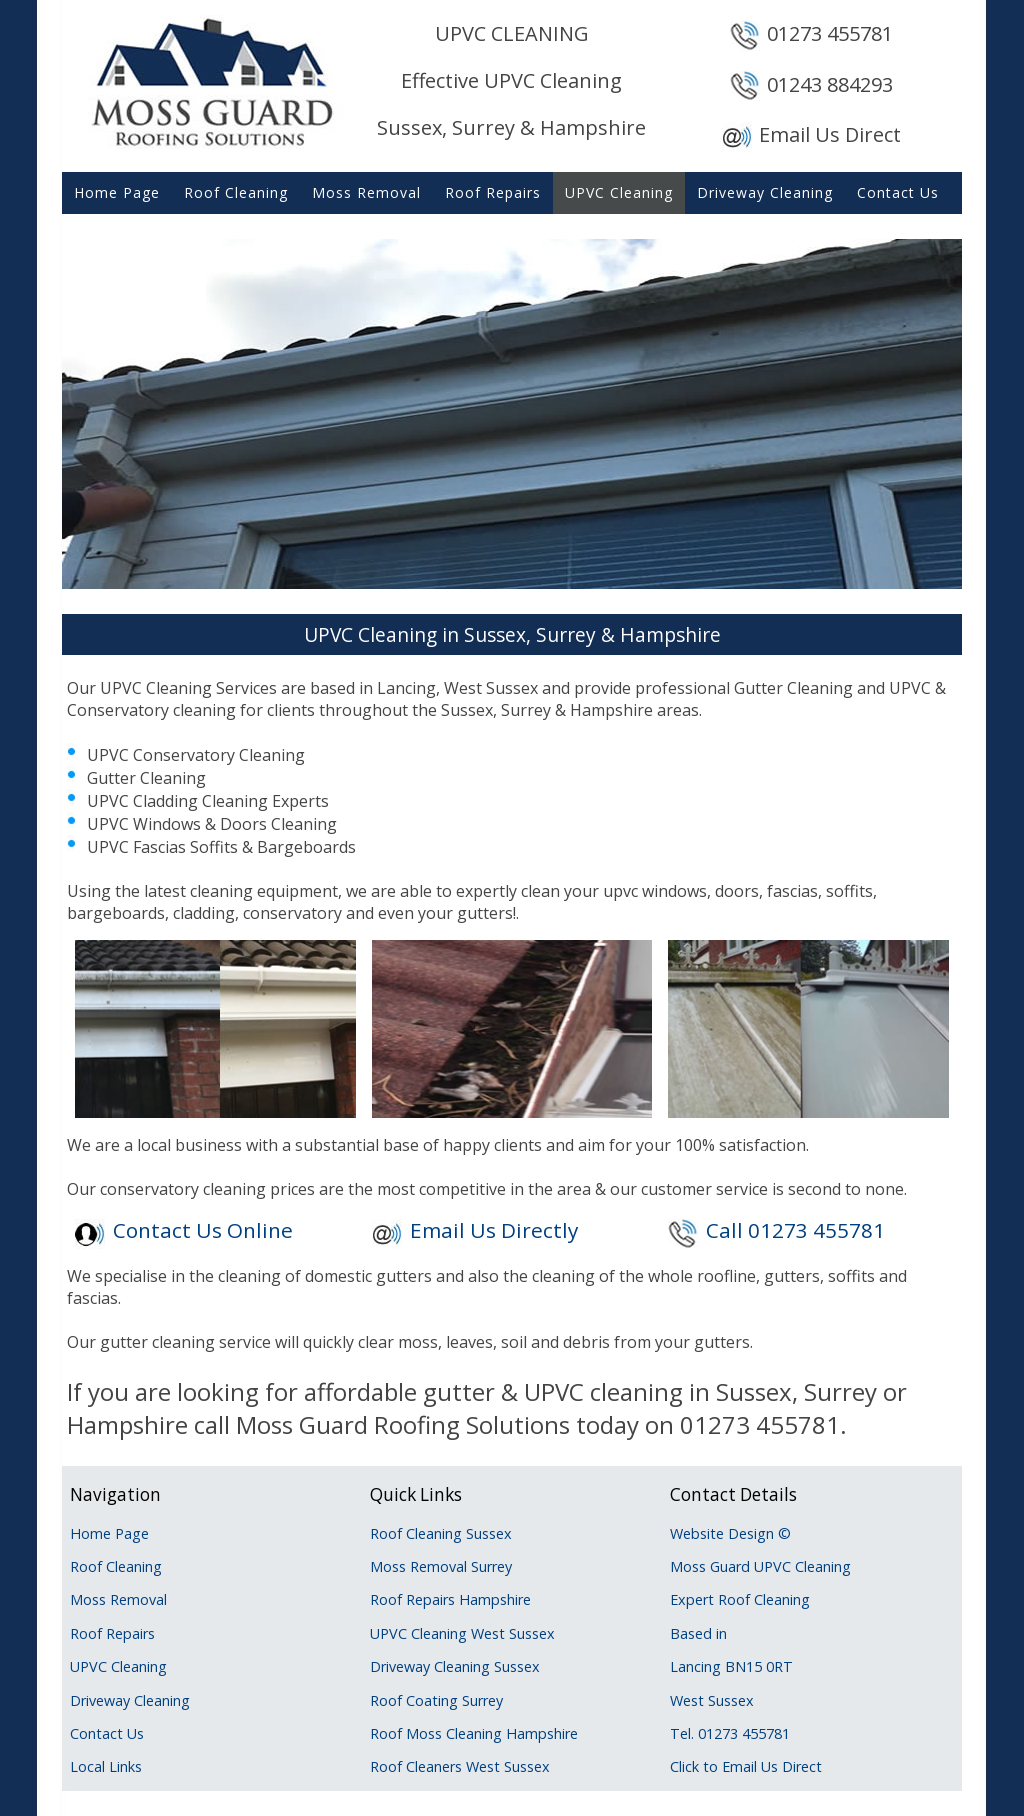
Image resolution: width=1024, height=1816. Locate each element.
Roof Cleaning (236, 192)
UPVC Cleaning (619, 192)
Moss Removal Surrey (441, 1566)
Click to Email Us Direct (746, 1766)
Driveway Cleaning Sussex (455, 1666)
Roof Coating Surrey (436, 1700)
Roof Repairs (493, 192)
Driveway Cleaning (765, 192)
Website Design (722, 1533)
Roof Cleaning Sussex (441, 1533)
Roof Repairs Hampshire (450, 1599)
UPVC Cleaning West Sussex (462, 1633)
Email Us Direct (830, 134)
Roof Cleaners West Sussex (460, 1766)
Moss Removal (366, 192)
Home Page (117, 192)
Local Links (106, 1766)
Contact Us (898, 192)
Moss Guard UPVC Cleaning (760, 1566)
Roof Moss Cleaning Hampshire (474, 1733)
